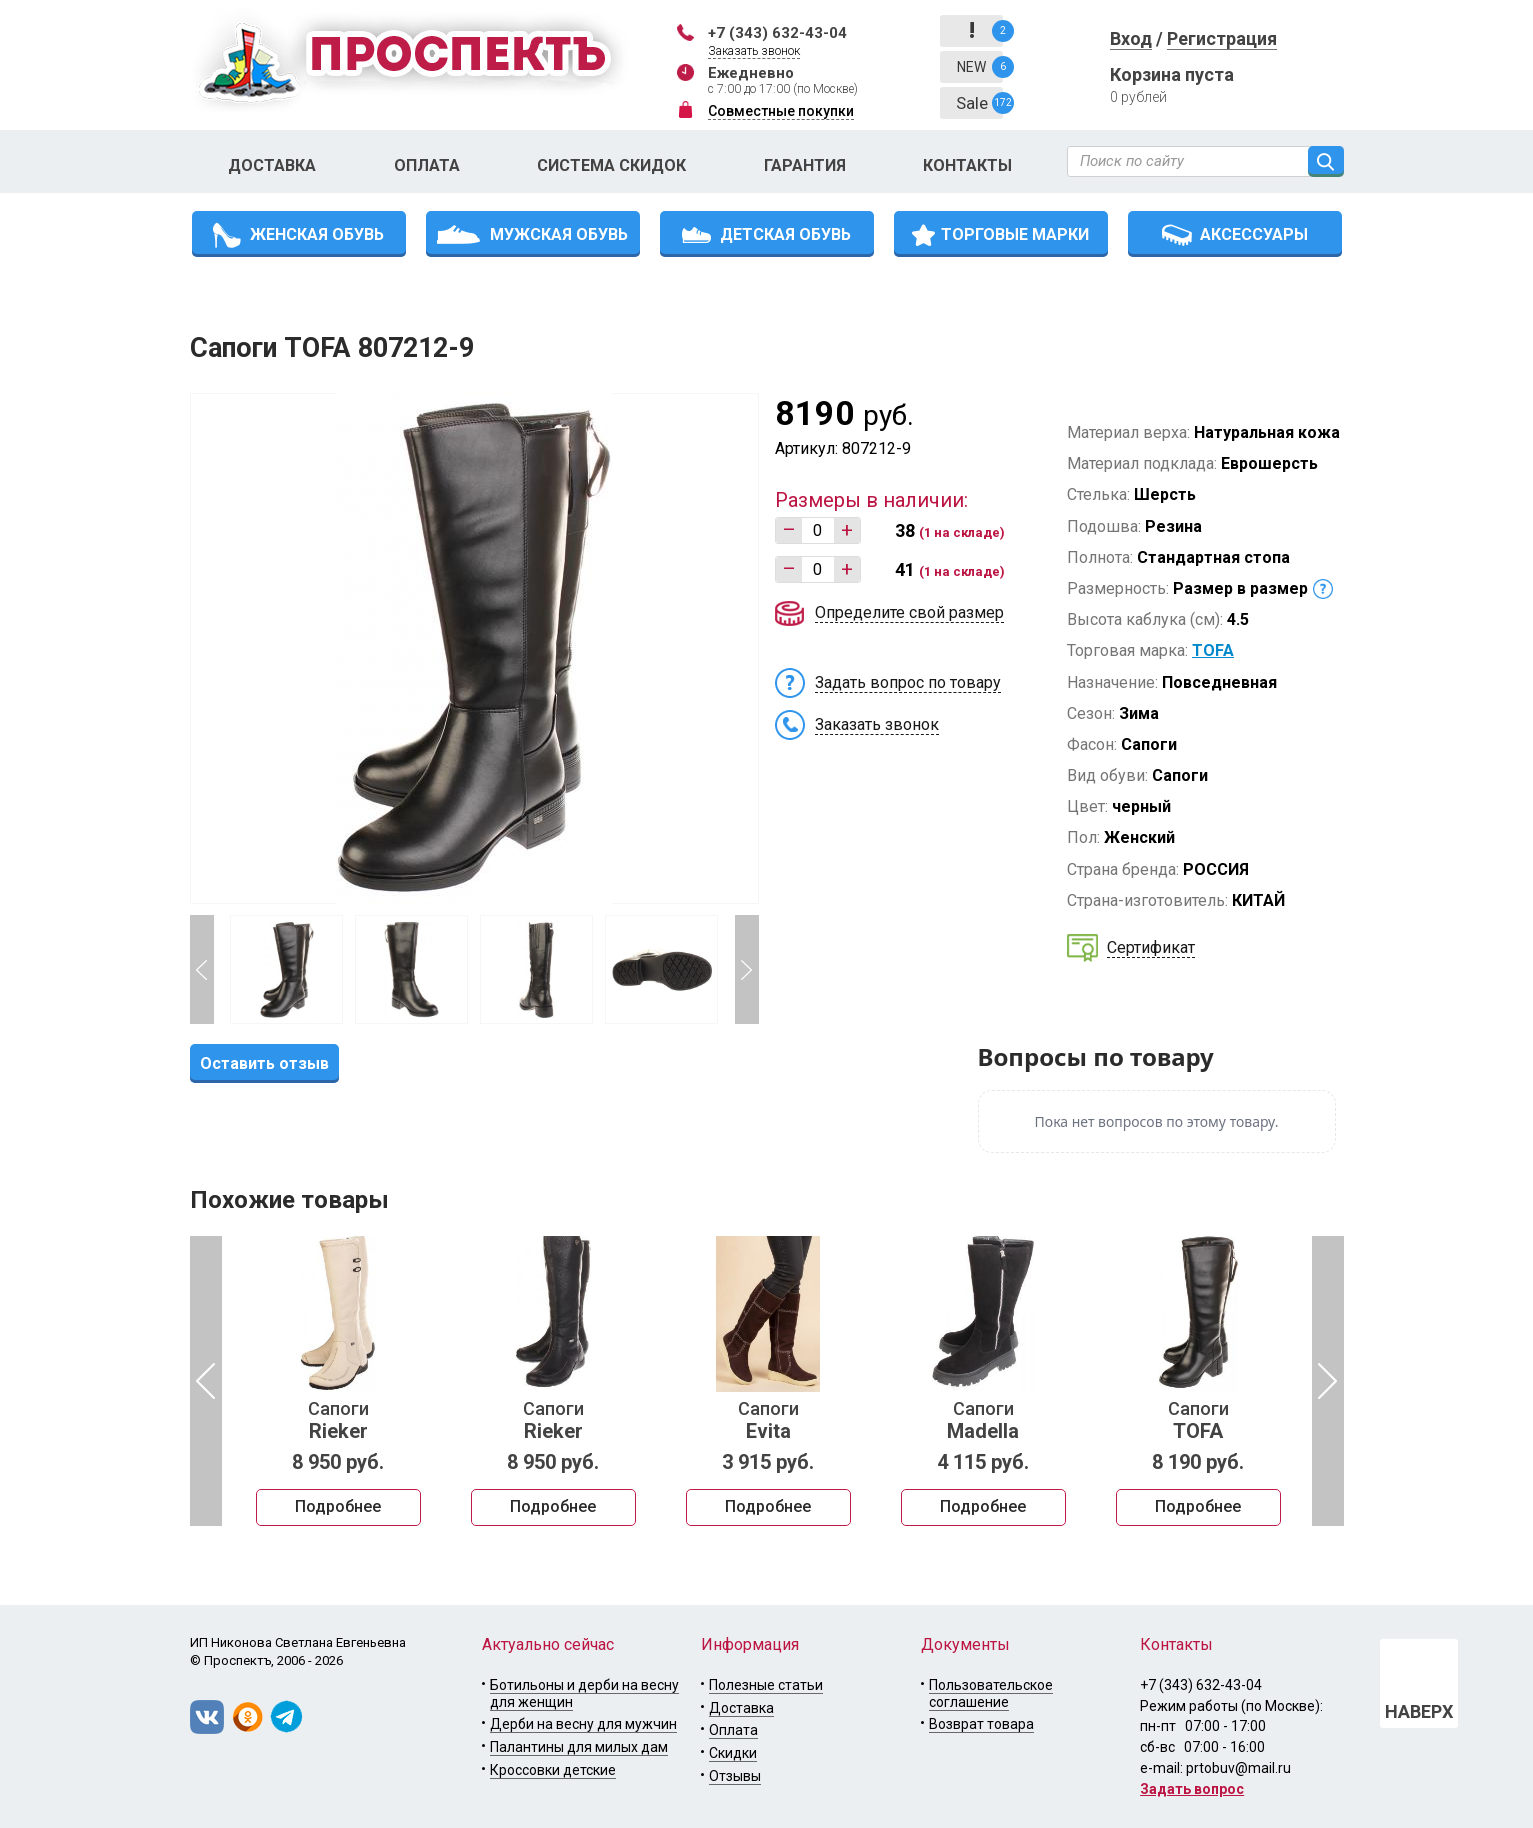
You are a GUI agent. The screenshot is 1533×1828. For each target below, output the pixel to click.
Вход (1131, 38)
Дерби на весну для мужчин (583, 1724)
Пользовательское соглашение (991, 1693)
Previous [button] (202, 969)
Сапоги (338, 1421)
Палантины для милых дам (579, 1747)
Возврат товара (981, 1724)
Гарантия (805, 165)
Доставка (272, 165)
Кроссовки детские (553, 1770)
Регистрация (1222, 38)
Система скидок (611, 165)
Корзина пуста (1172, 74)
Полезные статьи (766, 1685)
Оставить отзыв (264, 1063)
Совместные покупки (781, 111)
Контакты (967, 165)
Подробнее (338, 1506)
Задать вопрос (1192, 1789)
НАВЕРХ (1419, 1711)
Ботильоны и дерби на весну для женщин (584, 1693)
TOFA (1213, 650)
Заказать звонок (754, 51)
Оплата (427, 165)
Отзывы (735, 1776)
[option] (338, 1381)
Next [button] (747, 969)
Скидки (733, 1753)
